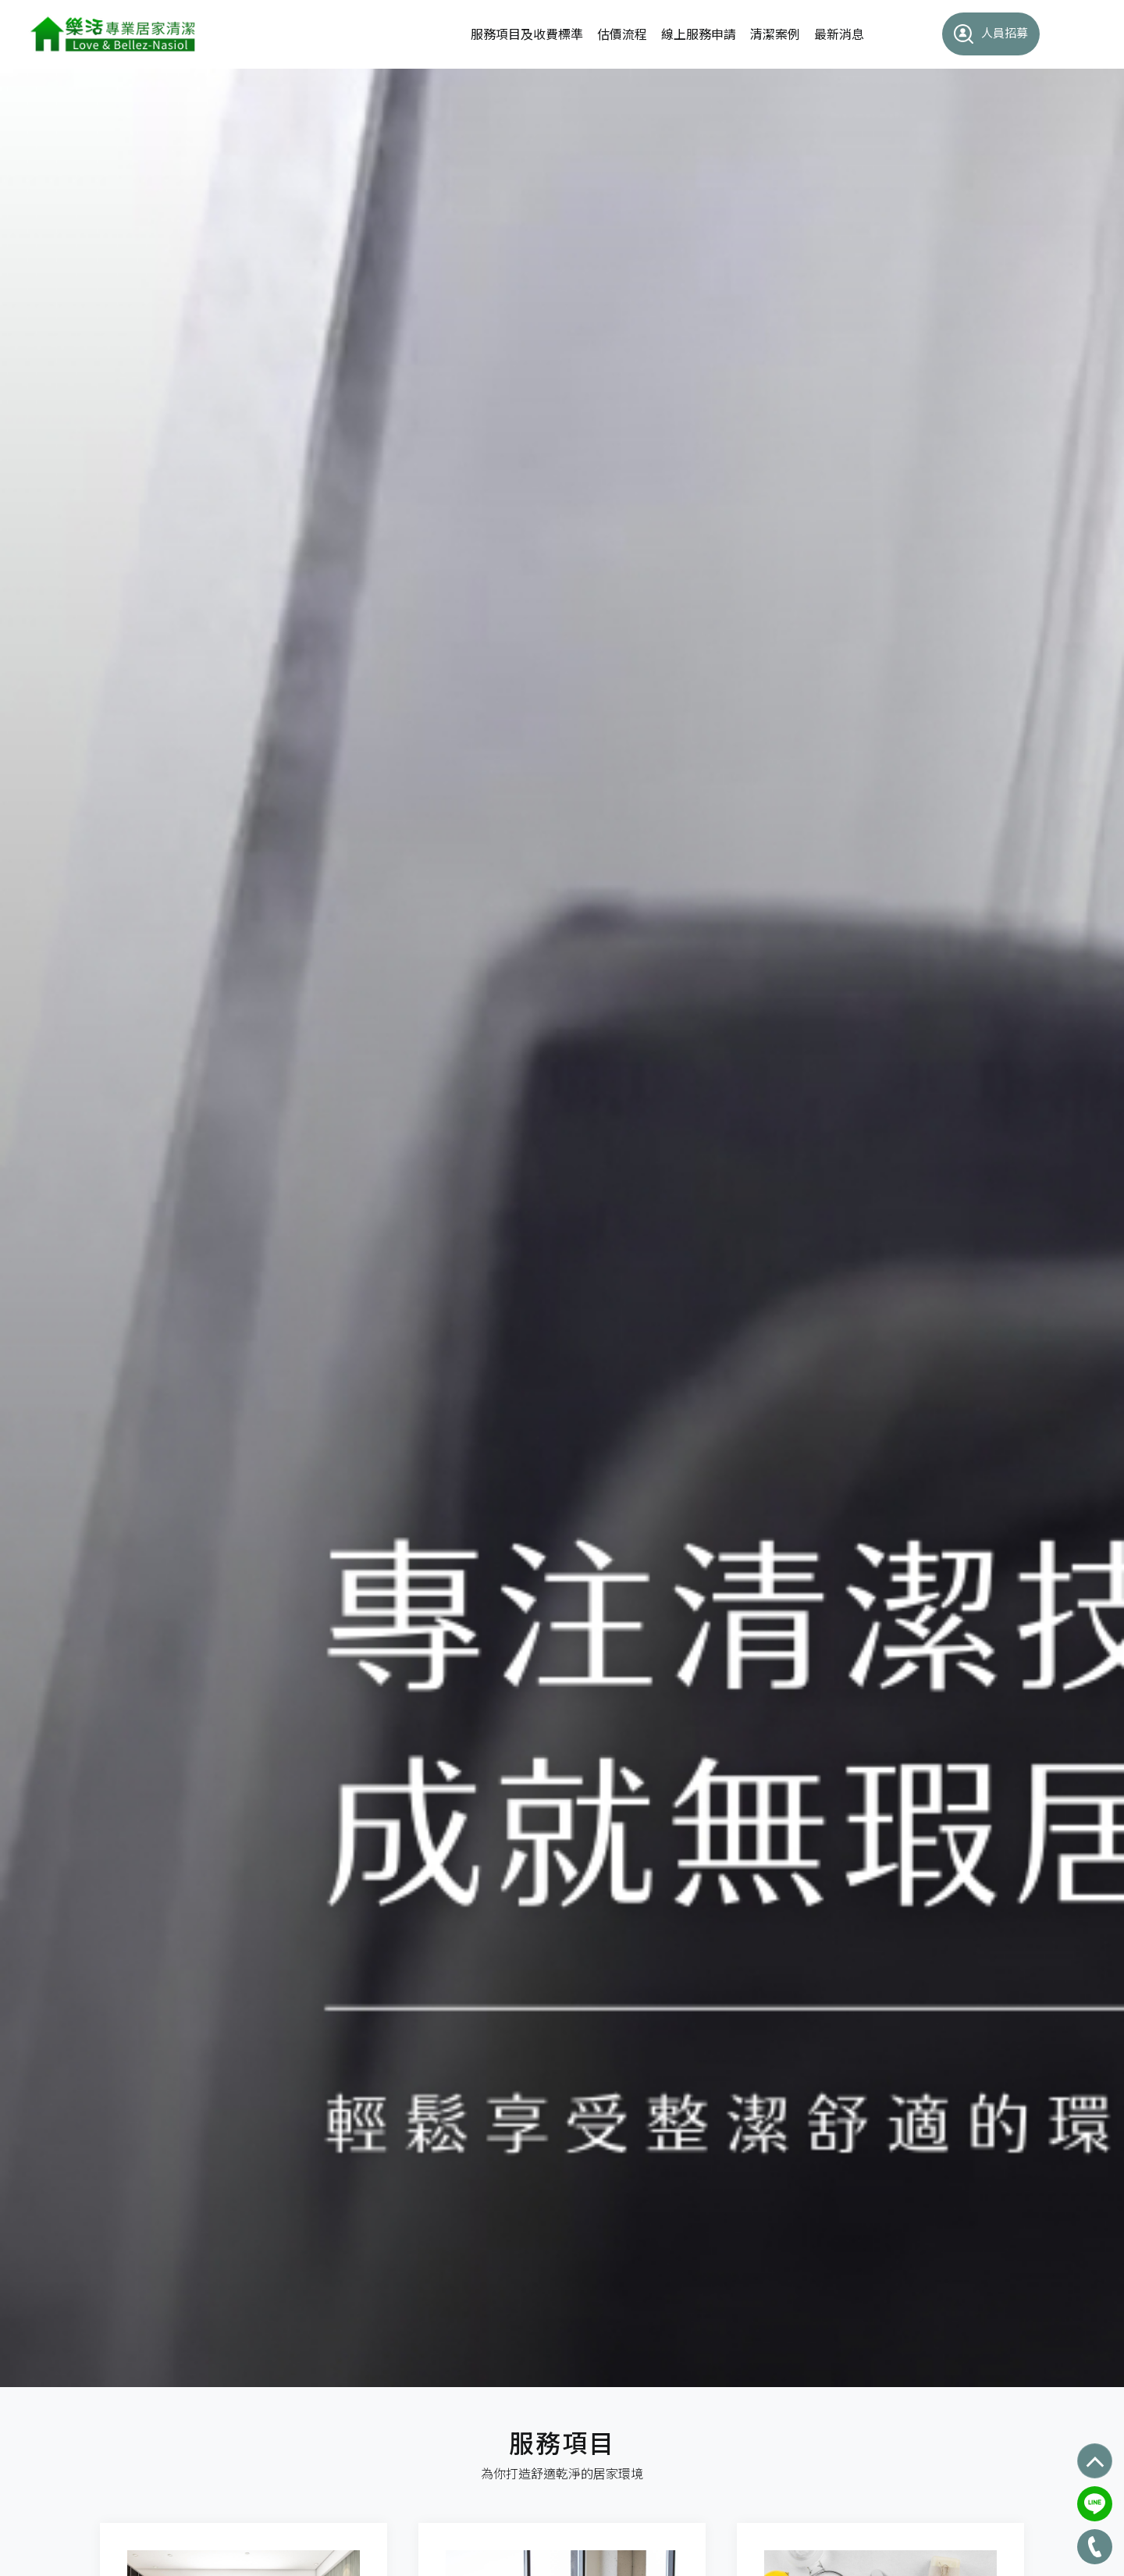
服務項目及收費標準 (527, 33)
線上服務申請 (698, 33)
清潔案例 (775, 33)
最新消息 (839, 33)
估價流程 (622, 33)
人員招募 (991, 34)
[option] (562, 1228)
